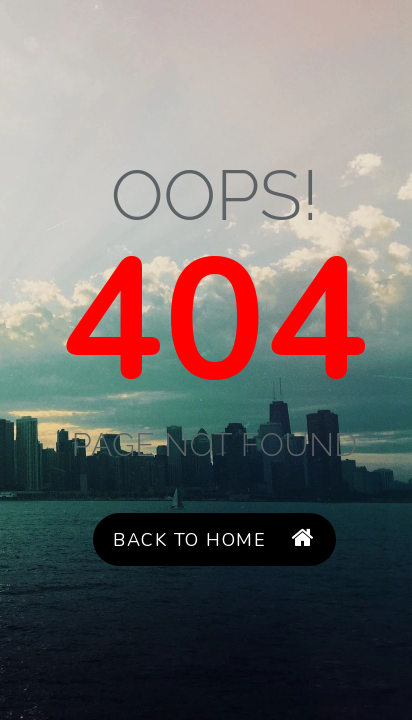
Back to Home (214, 539)
